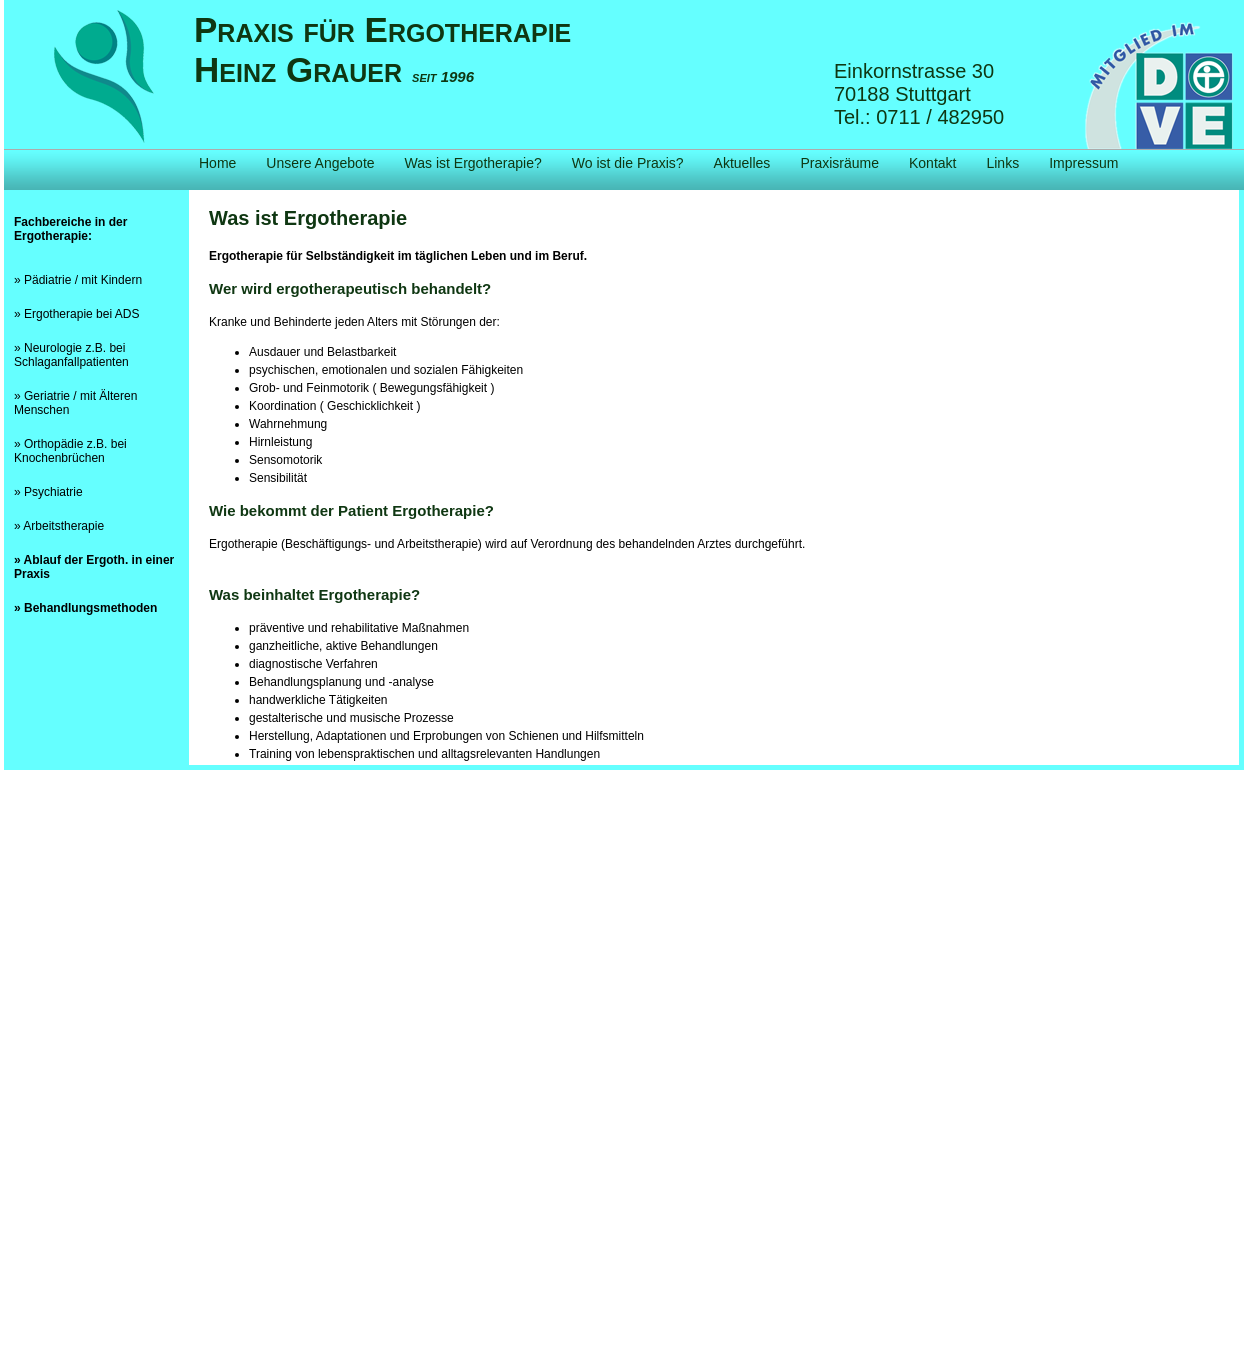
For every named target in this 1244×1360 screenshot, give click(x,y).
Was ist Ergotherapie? (473, 163)
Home (217, 163)
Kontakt (932, 163)
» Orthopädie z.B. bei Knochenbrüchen (70, 451)
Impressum (1083, 163)
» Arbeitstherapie (59, 526)
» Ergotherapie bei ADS (76, 314)
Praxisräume (839, 163)
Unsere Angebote (320, 163)
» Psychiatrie (48, 492)
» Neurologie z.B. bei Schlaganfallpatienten (71, 355)
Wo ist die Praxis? (628, 163)
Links (1002, 163)
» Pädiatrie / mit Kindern (78, 280)
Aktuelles (742, 163)
